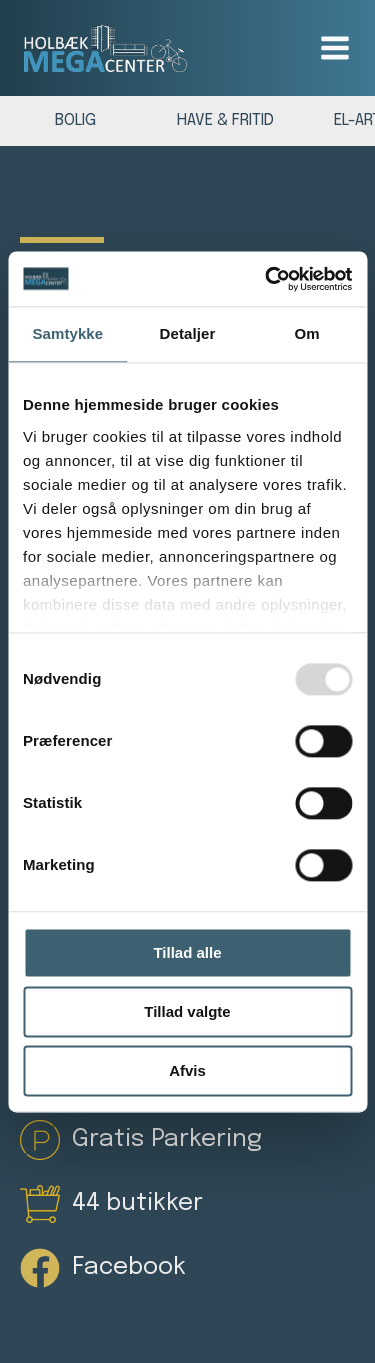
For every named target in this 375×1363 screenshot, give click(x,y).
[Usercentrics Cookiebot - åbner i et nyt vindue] (267, 279)
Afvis (187, 1070)
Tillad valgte (187, 1011)
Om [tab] (307, 333)
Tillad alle (187, 952)
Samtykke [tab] (67, 333)
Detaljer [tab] (188, 333)
